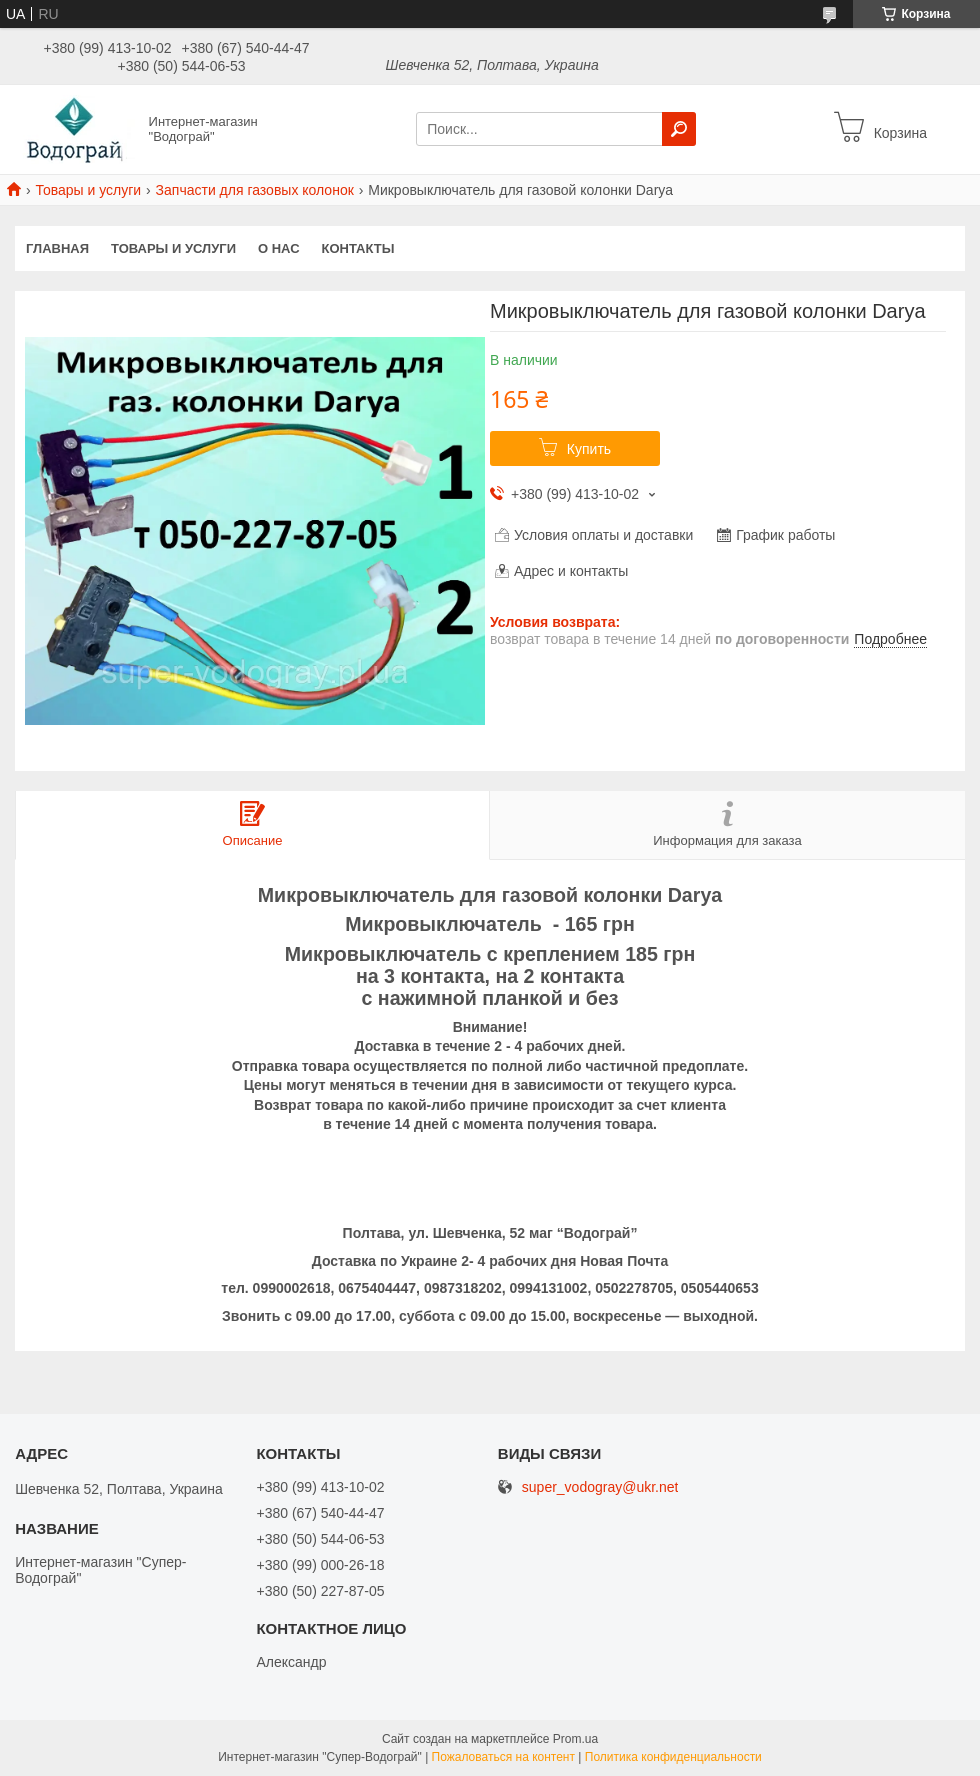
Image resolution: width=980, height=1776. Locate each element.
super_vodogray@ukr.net (600, 1487)
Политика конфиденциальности (673, 1757)
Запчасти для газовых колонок (255, 190)
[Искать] (679, 129)
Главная (57, 248)
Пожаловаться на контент (503, 1757)
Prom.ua (575, 1739)
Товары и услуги (88, 190)
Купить (589, 449)
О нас (279, 248)
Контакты (358, 248)
